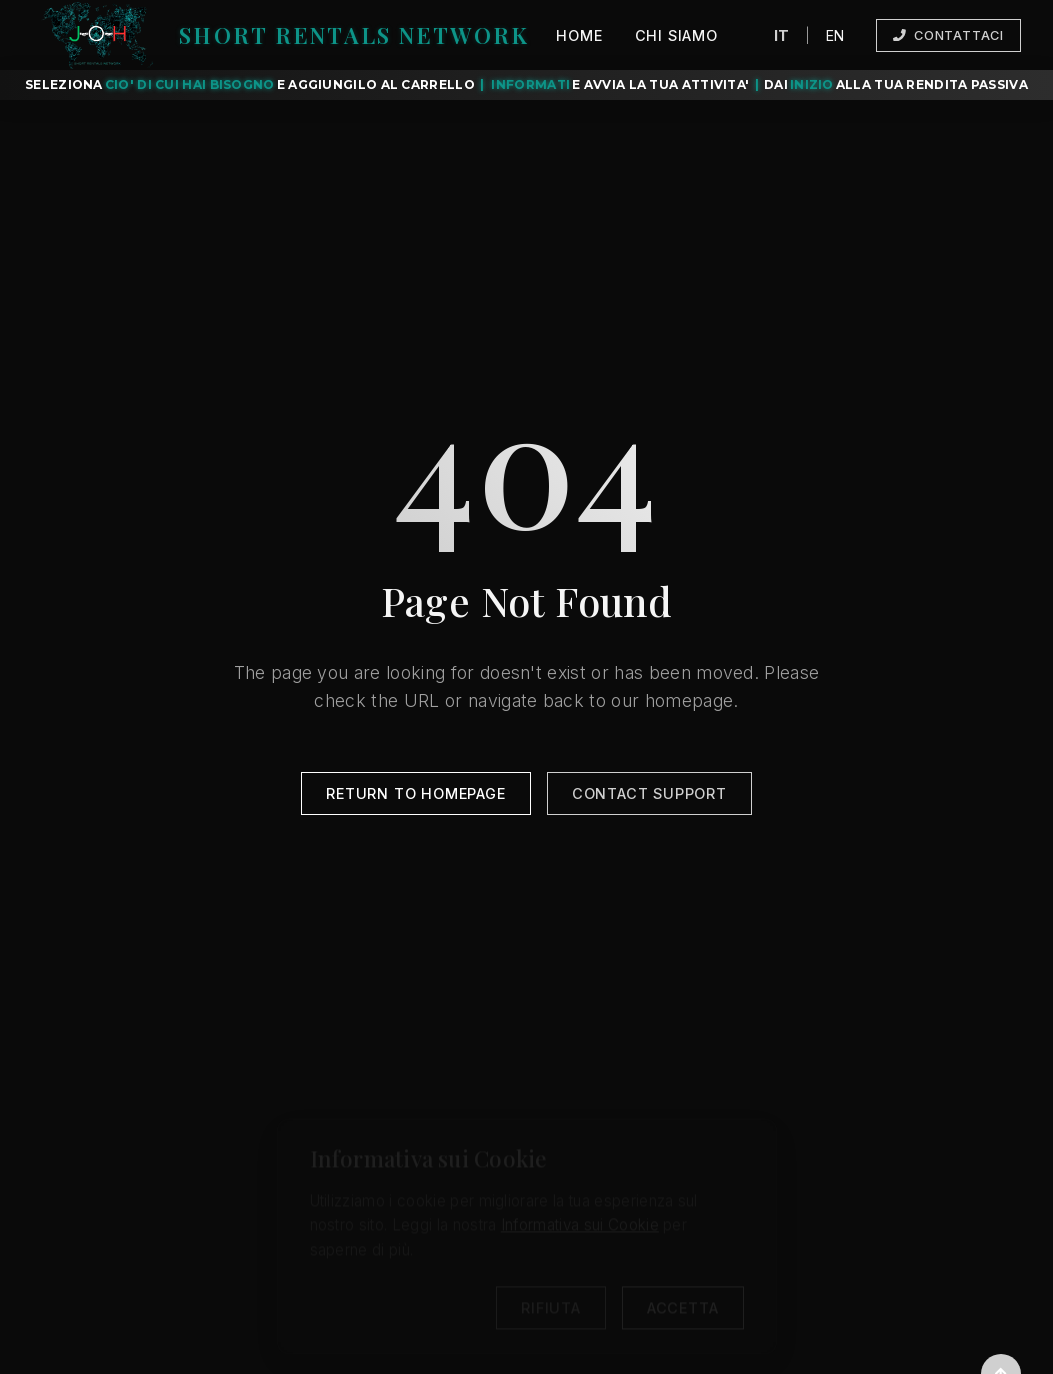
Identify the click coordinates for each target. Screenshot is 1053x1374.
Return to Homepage (415, 796)
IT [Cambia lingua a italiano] (781, 34)
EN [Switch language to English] (835, 34)
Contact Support (649, 796)
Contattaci (948, 35)
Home (579, 35)
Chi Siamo (676, 35)
